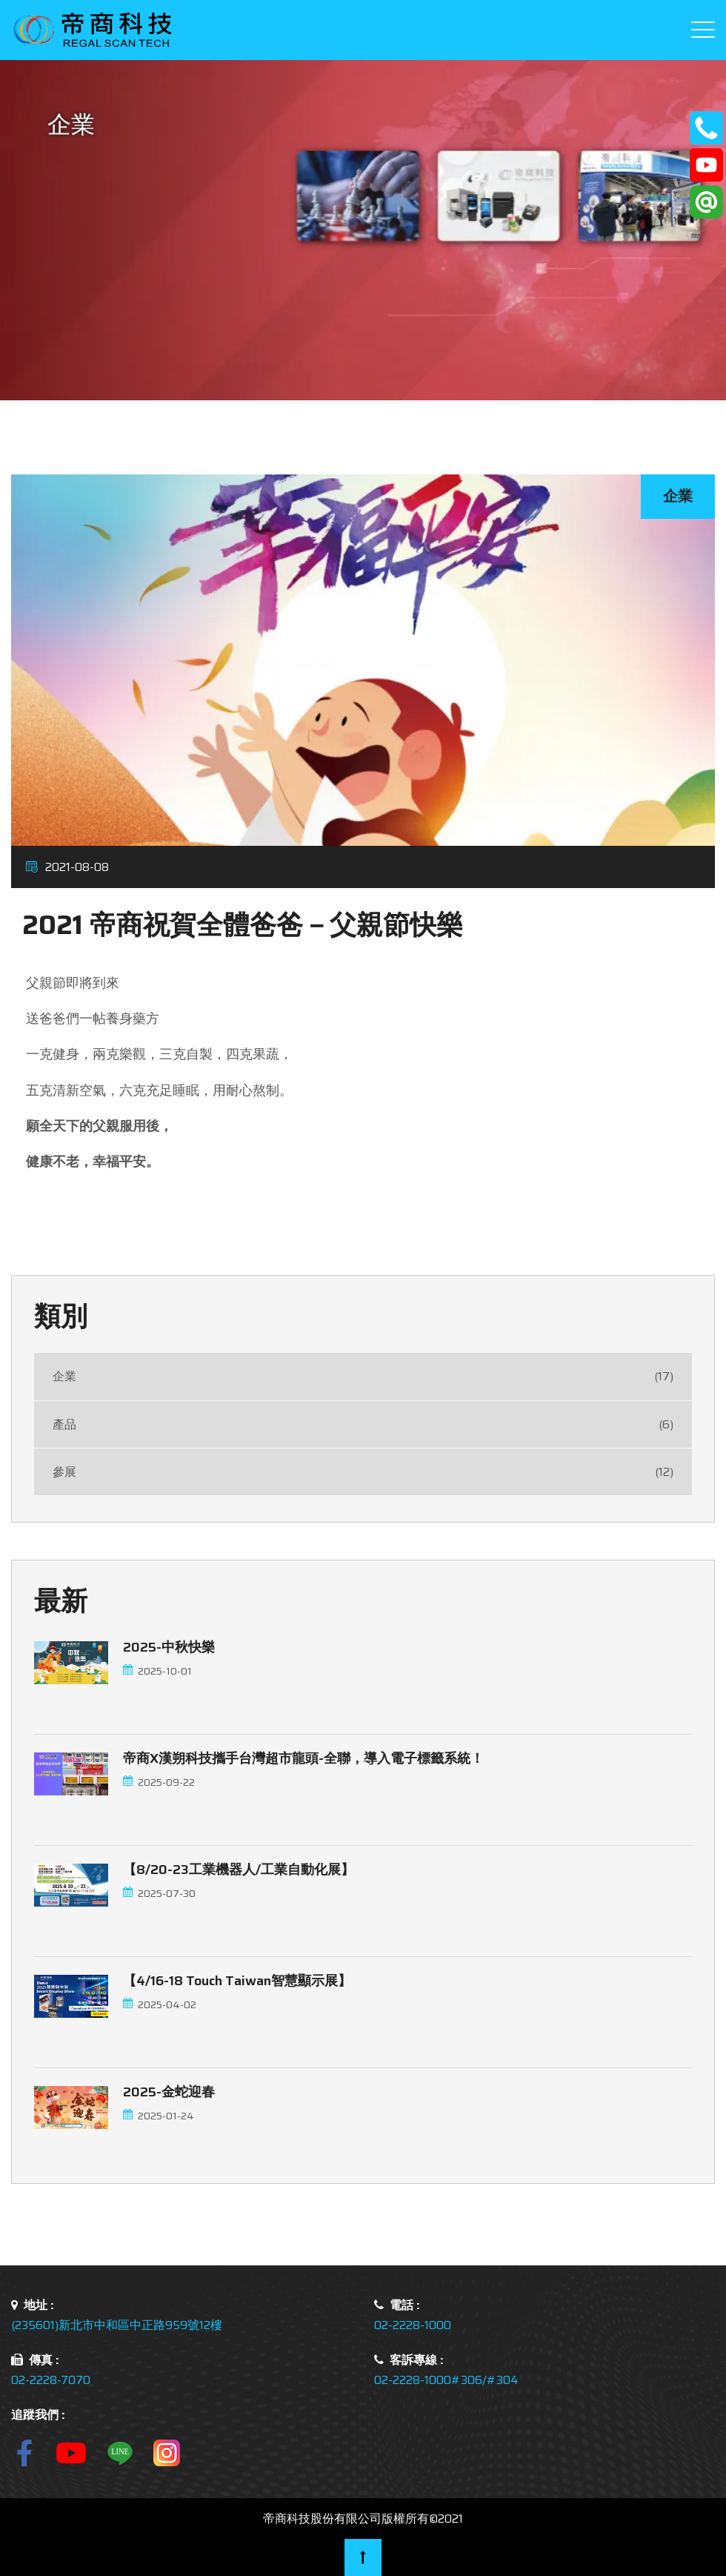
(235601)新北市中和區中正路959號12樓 (116, 2325)
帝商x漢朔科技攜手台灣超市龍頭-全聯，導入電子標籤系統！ (303, 1758)
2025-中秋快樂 (169, 1647)
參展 (363, 1472)
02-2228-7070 (50, 2380)
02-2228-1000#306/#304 (446, 2380)
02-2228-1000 (412, 2325)
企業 (363, 1376)
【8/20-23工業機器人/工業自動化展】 (238, 1869)
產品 (363, 1424)
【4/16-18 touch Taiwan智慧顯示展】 (237, 1980)
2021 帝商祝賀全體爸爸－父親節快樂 (242, 925)
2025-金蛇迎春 (169, 2092)
